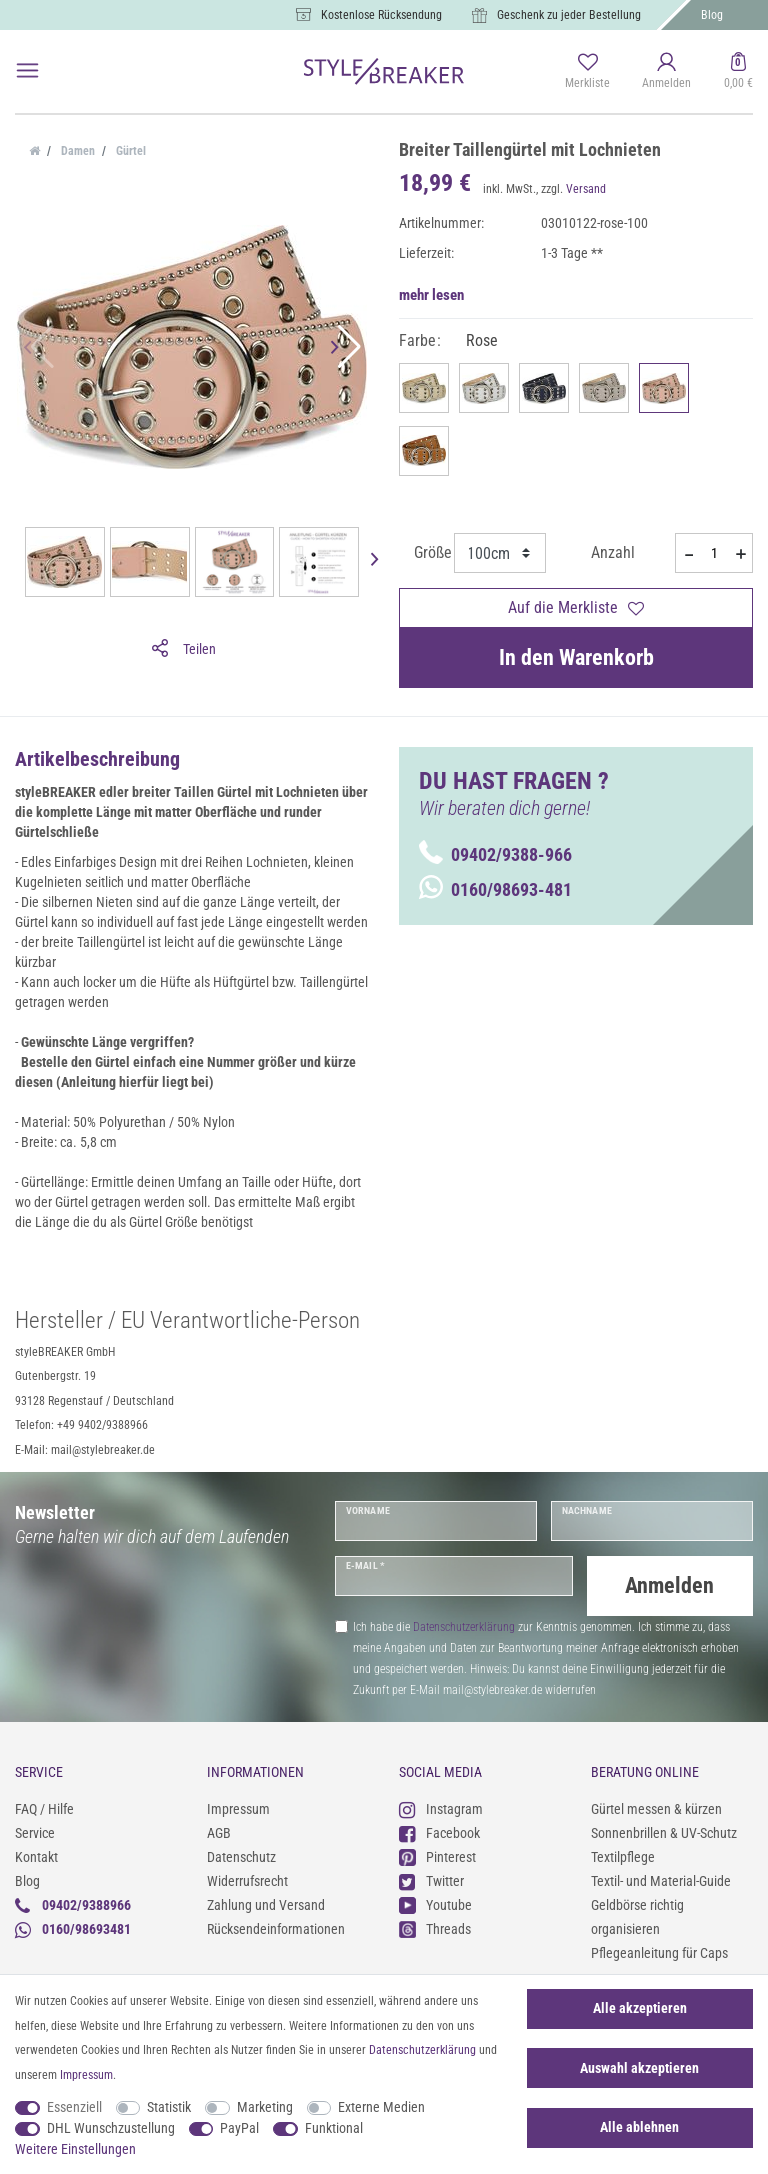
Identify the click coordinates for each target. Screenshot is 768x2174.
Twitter (431, 1880)
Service (35, 1833)
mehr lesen (431, 295)
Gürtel (129, 151)
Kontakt (36, 1857)
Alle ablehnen (639, 2127)
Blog (712, 15)
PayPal (239, 2128)
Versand (586, 189)
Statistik (169, 2107)
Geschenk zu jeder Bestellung (569, 15)
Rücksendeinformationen (276, 1929)
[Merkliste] (587, 72)
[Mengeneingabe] (714, 553)
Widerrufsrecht (247, 1881)
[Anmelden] (667, 72)
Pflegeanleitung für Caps (659, 1953)
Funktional (334, 2128)
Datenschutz (241, 1857)
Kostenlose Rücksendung (381, 15)
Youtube (435, 1904)
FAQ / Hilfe (44, 1809)
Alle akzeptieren (640, 2008)
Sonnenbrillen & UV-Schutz (664, 1833)
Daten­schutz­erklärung (422, 2050)
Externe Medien (381, 2107)
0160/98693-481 (495, 889)
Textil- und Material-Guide (661, 1881)
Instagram (441, 1808)
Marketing (265, 2107)
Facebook (439, 1832)
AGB (219, 1833)
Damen (76, 151)
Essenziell (74, 2107)
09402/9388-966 (495, 854)
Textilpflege (623, 1857)
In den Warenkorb (576, 657)
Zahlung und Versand (266, 1905)
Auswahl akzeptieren (639, 2068)
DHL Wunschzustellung (111, 2128)
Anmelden (669, 1585)
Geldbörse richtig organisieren (637, 1917)
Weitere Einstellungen (75, 2149)
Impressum (238, 1809)
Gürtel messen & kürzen (656, 1809)
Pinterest (437, 1856)
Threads (435, 1928)
